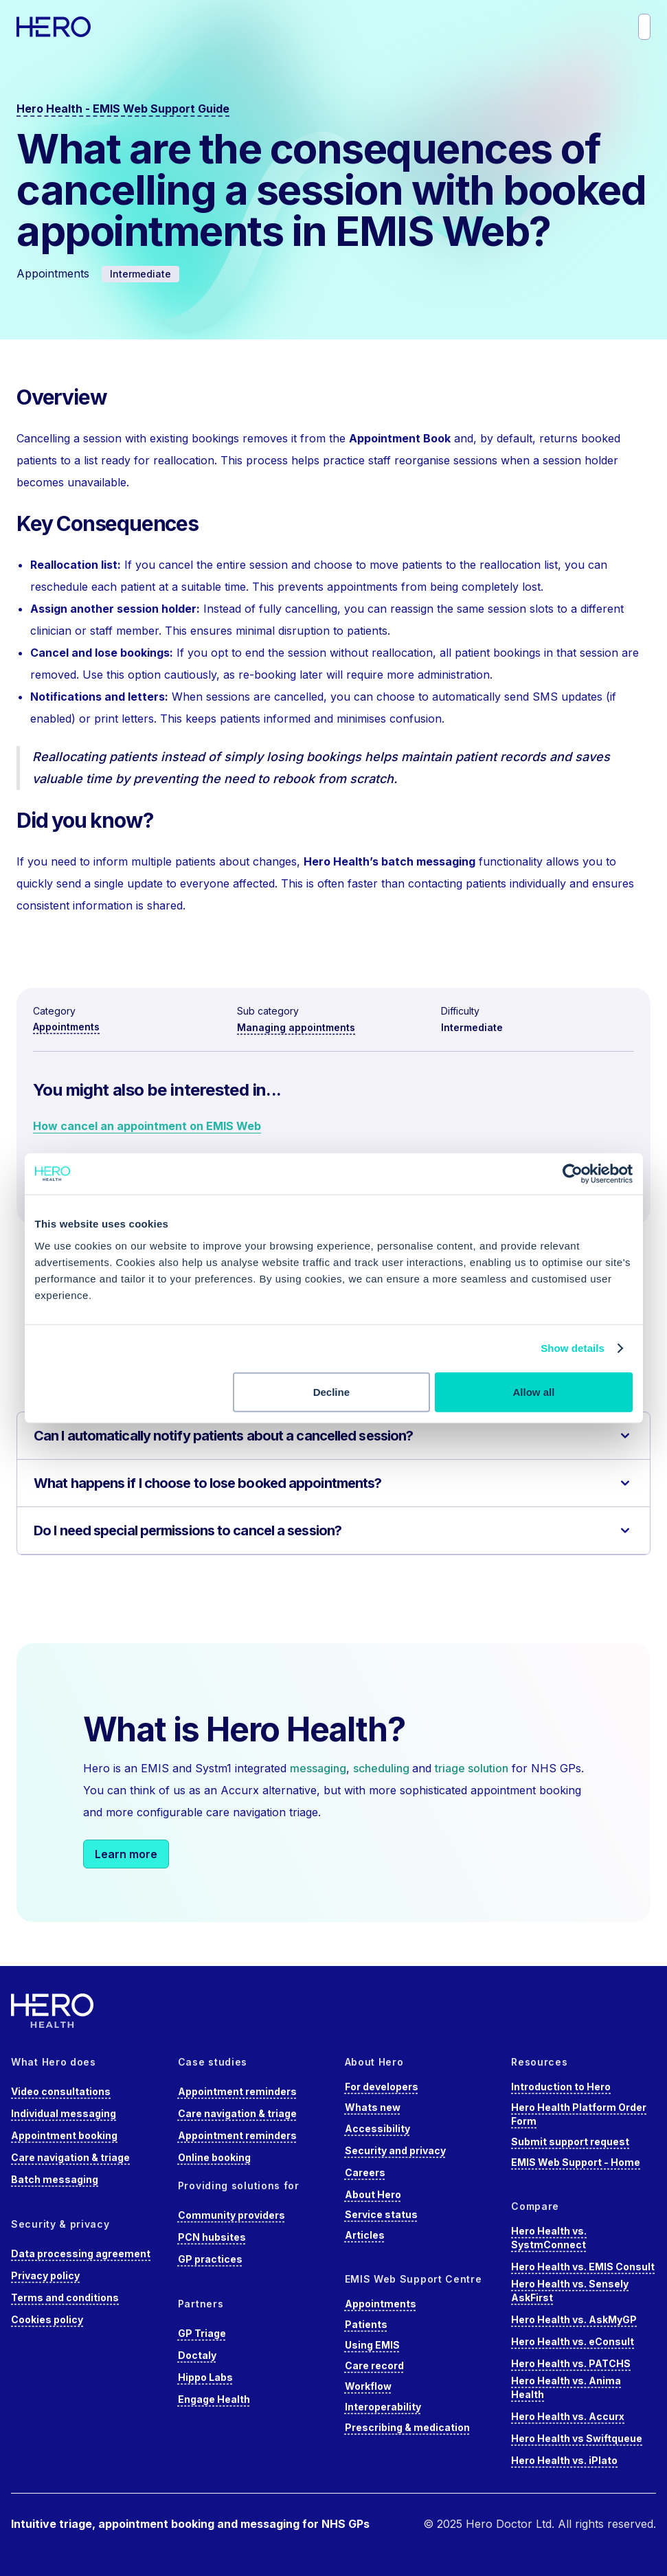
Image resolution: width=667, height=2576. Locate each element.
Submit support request (570, 2141)
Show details (572, 1348)
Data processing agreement (80, 2253)
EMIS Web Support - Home (575, 2162)
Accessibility (377, 2128)
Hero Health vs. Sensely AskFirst (570, 2290)
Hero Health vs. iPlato (564, 2460)
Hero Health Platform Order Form (578, 2114)
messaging (318, 1768)
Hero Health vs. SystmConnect (549, 2237)
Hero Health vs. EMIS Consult (583, 2266)
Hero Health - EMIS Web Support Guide (122, 108)
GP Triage (202, 2333)
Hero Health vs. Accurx (567, 2416)
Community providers (231, 2215)
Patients (366, 2324)
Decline (331, 1391)
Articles (365, 2235)
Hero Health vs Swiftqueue (576, 2438)
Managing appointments (296, 1027)
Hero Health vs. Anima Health (566, 2387)
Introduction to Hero (561, 2086)
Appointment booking (64, 2135)
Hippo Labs (205, 2377)
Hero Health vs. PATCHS (571, 2363)
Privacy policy (45, 2275)
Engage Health (214, 2399)
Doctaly (197, 2355)
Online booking (214, 2157)
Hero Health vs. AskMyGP (574, 2319)
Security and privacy (395, 2150)
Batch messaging (54, 2179)
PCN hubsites (212, 2237)
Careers (365, 2172)
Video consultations (61, 2091)
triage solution (471, 1768)
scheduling (382, 1768)
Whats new (372, 2107)
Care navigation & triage (70, 2157)
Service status (381, 2214)
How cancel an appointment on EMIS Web (147, 1126)
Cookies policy (47, 2319)
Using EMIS (372, 2345)
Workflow (368, 2386)
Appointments (66, 1026)
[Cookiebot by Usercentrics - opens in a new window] (572, 1174)
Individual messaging (63, 2113)
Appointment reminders (237, 2091)
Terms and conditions (65, 2297)
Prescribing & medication (407, 2427)
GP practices (210, 2259)
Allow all (534, 1391)
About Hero (373, 2194)
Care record (374, 2365)
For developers (381, 2086)
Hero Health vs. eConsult (572, 2341)
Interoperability (383, 2407)
